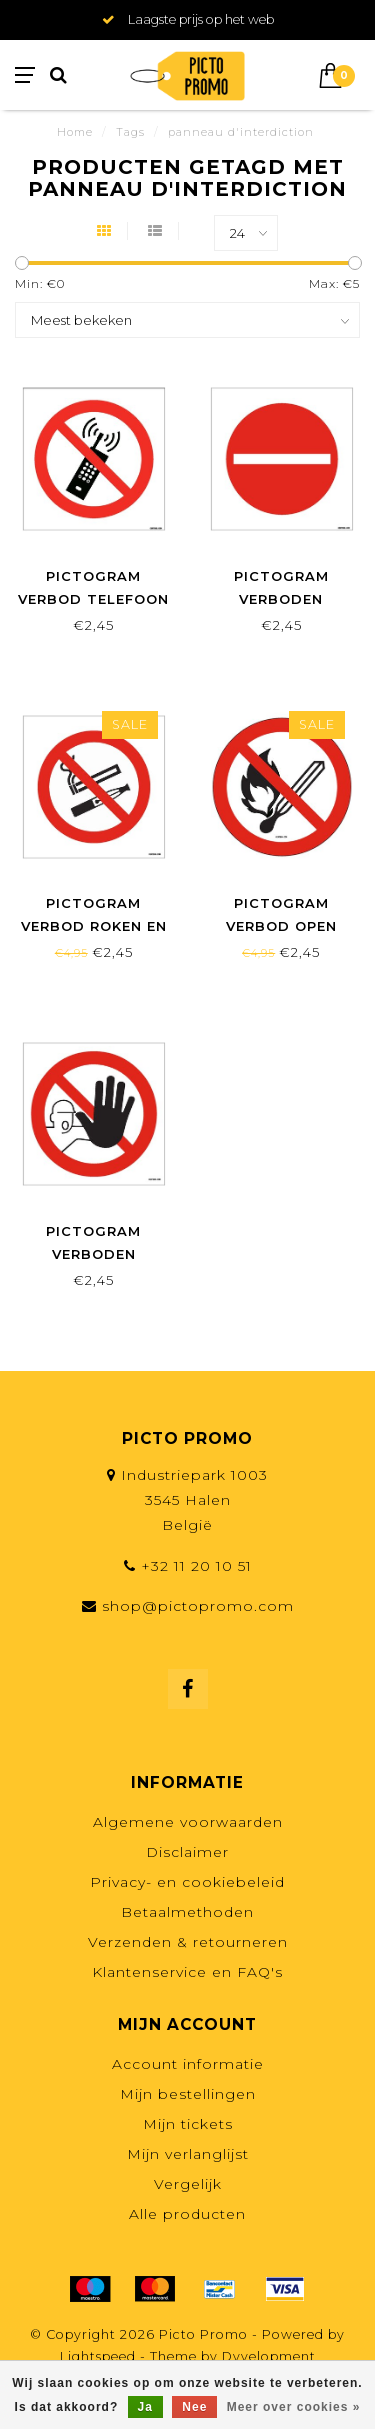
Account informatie (188, 2064)
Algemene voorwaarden (188, 1822)
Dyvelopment (269, 2356)
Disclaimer (187, 1852)
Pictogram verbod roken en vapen (94, 926)
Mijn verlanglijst (188, 2154)
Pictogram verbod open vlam (281, 926)
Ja (145, 2407)
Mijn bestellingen (188, 2094)
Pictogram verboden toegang (281, 599)
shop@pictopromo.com (198, 1606)
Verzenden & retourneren (188, 1942)
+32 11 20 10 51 (196, 1566)
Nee (194, 2407)
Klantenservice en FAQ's (187, 1972)
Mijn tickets (188, 2124)
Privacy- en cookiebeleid (187, 1882)
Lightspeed (98, 2356)
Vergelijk (188, 2184)
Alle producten (187, 2214)
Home (75, 132)
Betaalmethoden (187, 1912)
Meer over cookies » (294, 2407)
